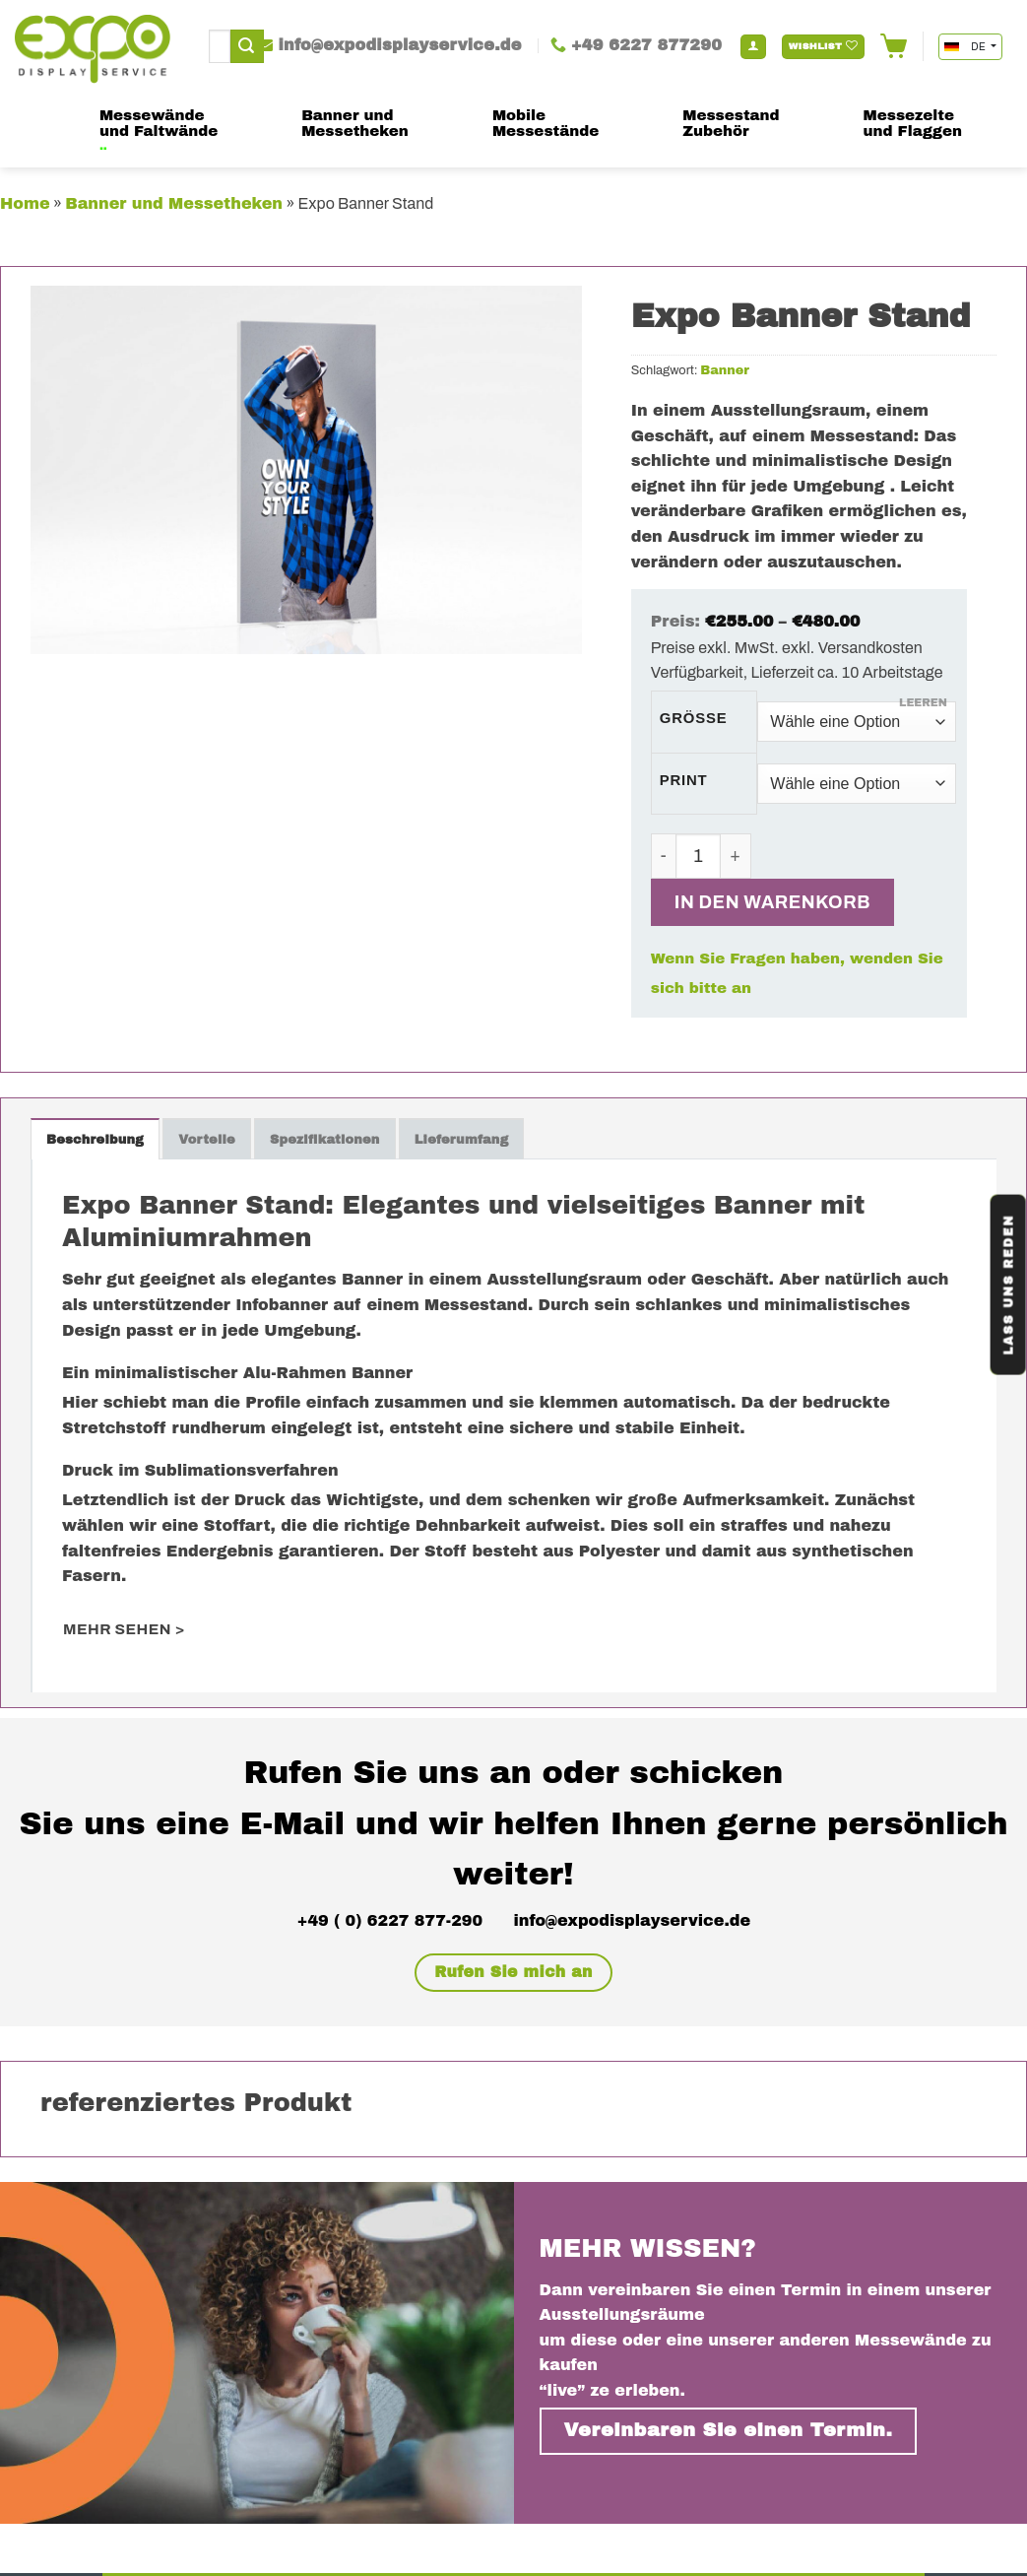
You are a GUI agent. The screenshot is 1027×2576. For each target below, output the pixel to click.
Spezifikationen (325, 1140)
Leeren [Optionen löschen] (923, 702)
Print (684, 780)
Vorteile (206, 1140)
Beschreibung (95, 1140)
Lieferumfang (462, 1140)
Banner (724, 370)
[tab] (95, 1138)
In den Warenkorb (772, 902)
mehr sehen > (124, 1628)
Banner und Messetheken (174, 203)
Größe (694, 718)
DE (966, 46)
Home (25, 203)
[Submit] (247, 46)
